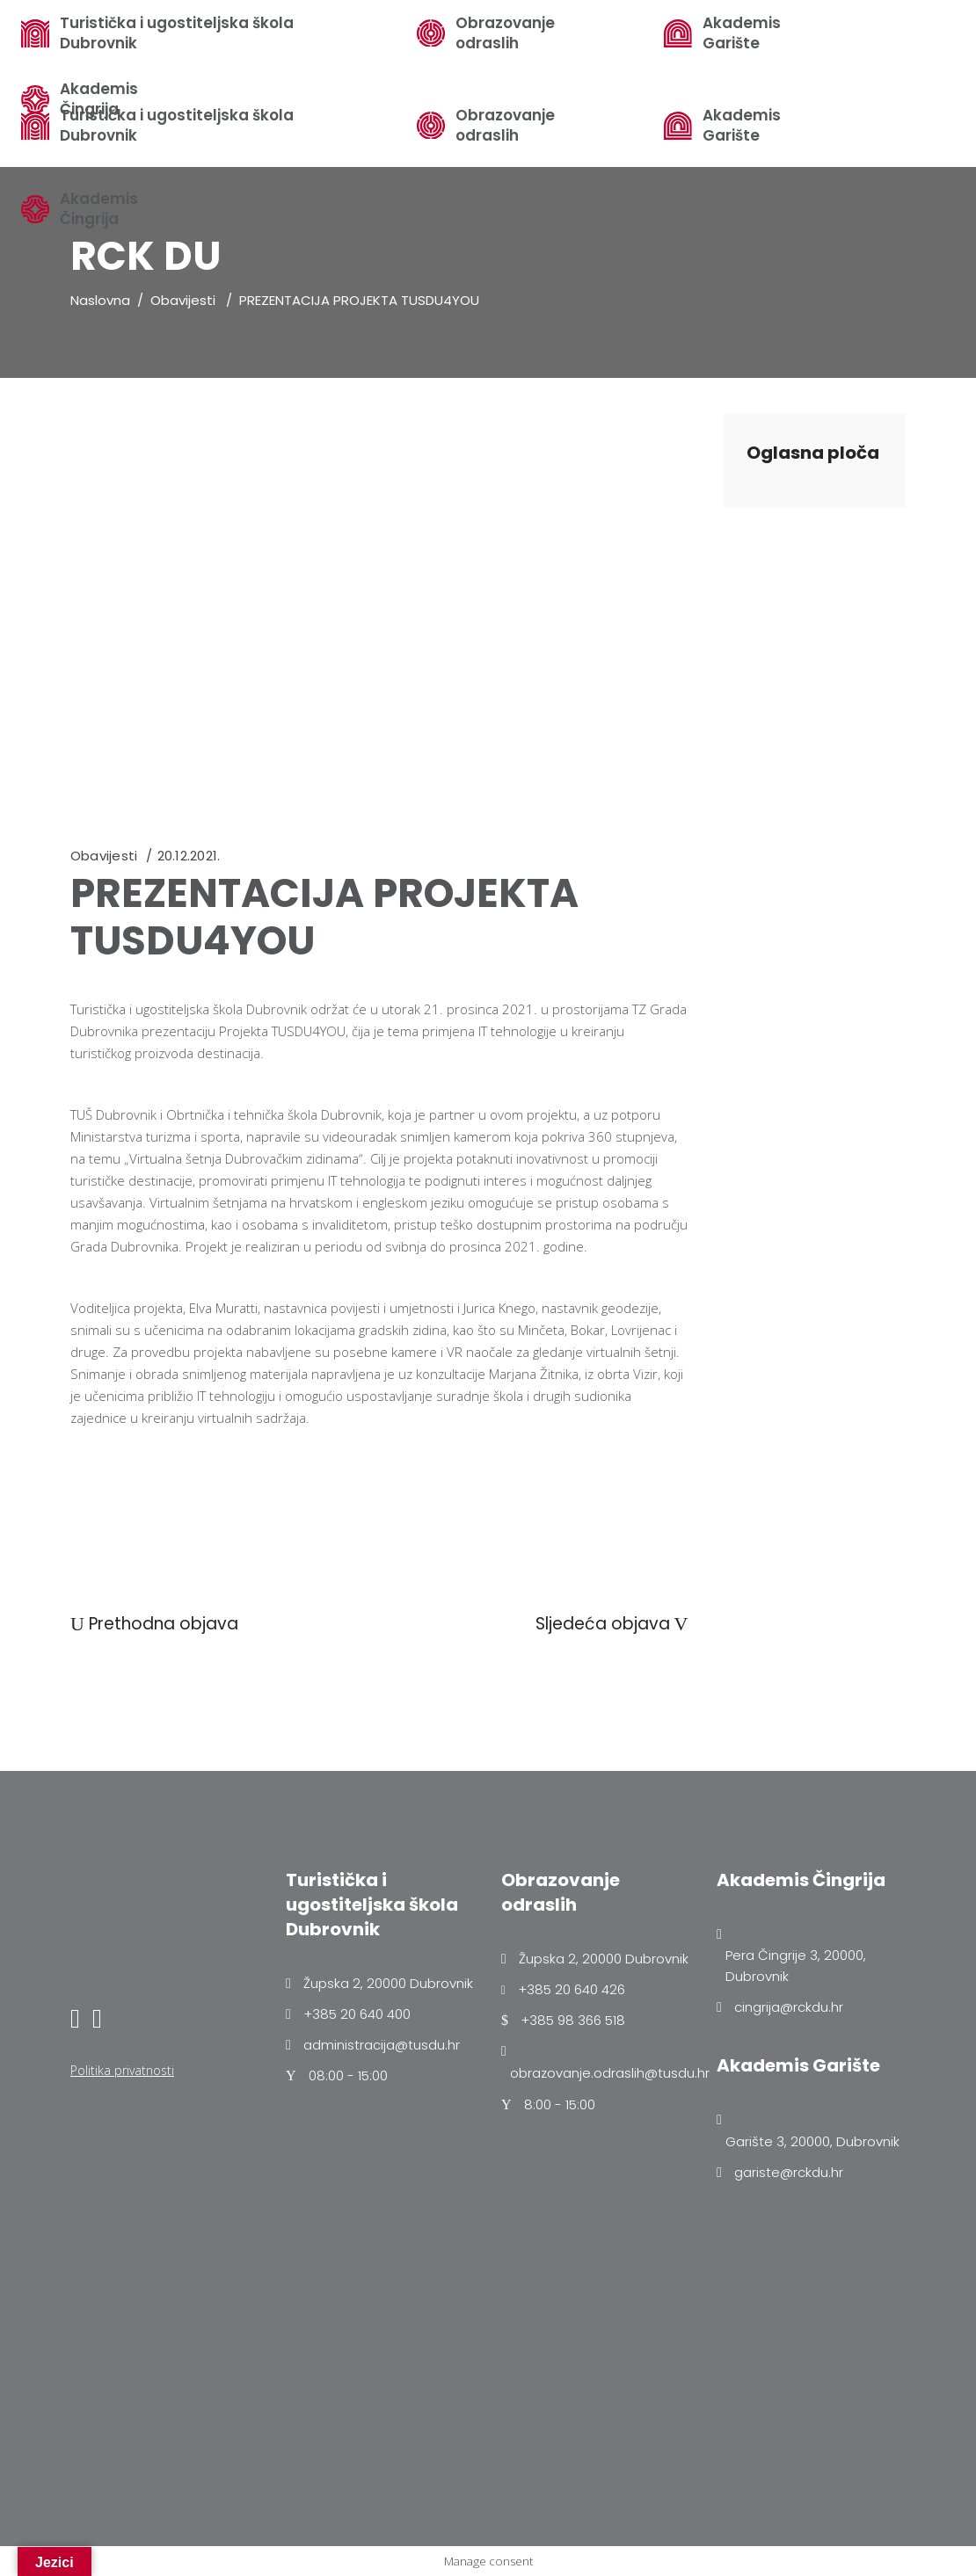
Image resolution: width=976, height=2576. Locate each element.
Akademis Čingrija (99, 209)
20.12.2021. (188, 855)
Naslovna (100, 300)
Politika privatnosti (122, 2070)
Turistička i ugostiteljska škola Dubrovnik (177, 33)
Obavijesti (182, 300)
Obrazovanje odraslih (505, 125)
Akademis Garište (742, 125)
